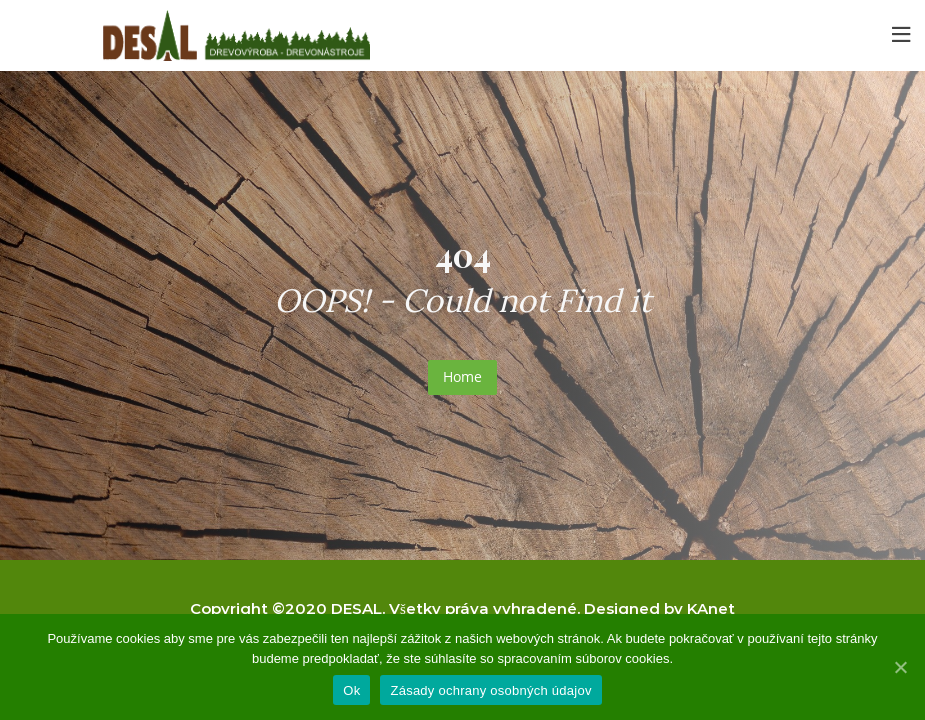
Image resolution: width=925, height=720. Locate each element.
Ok (351, 690)
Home (462, 376)
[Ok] (900, 667)
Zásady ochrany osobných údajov (490, 690)
